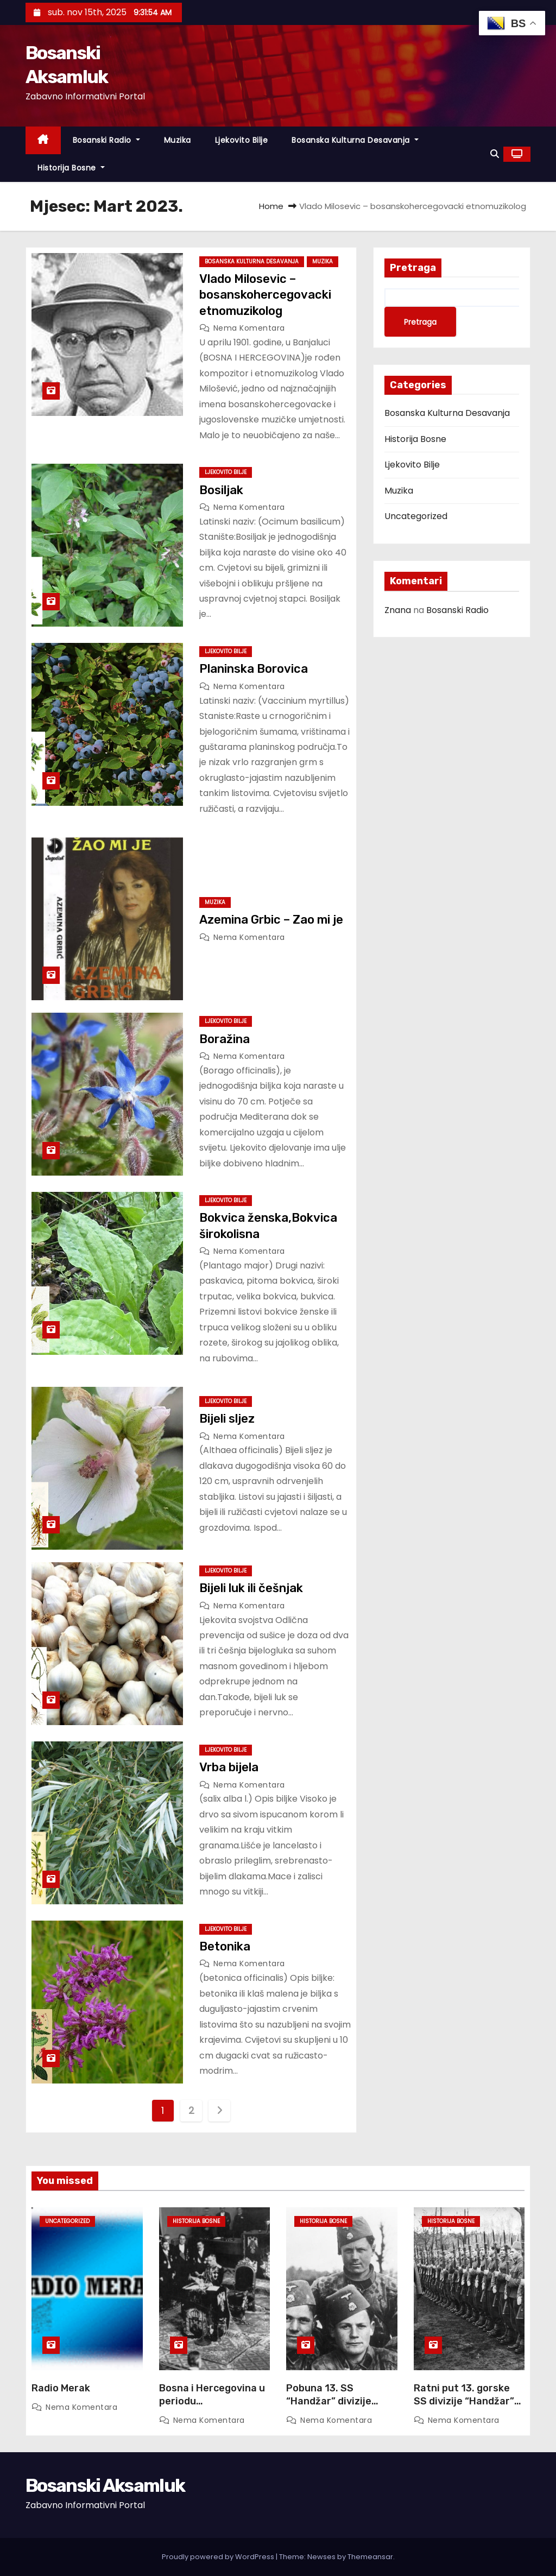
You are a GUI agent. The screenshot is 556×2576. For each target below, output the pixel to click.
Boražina (225, 1039)
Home (271, 206)
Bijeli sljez (227, 1418)
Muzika (177, 140)
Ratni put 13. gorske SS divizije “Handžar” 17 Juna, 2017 (464, 2401)
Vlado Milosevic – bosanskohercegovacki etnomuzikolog (265, 295)
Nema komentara (249, 328)
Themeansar (370, 2557)
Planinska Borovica (253, 668)
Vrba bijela (228, 1767)
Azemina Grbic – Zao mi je (271, 919)
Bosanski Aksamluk (105, 2485)
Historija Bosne (71, 167)
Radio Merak (60, 2388)
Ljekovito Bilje (241, 140)
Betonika (224, 1946)
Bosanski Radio (106, 140)
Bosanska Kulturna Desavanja (355, 140)
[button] (494, 154)
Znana (397, 610)
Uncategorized (415, 516)
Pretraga (413, 268)
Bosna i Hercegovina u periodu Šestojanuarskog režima (212, 2407)
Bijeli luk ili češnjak (251, 1588)
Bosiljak (221, 490)
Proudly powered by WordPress (219, 2557)
